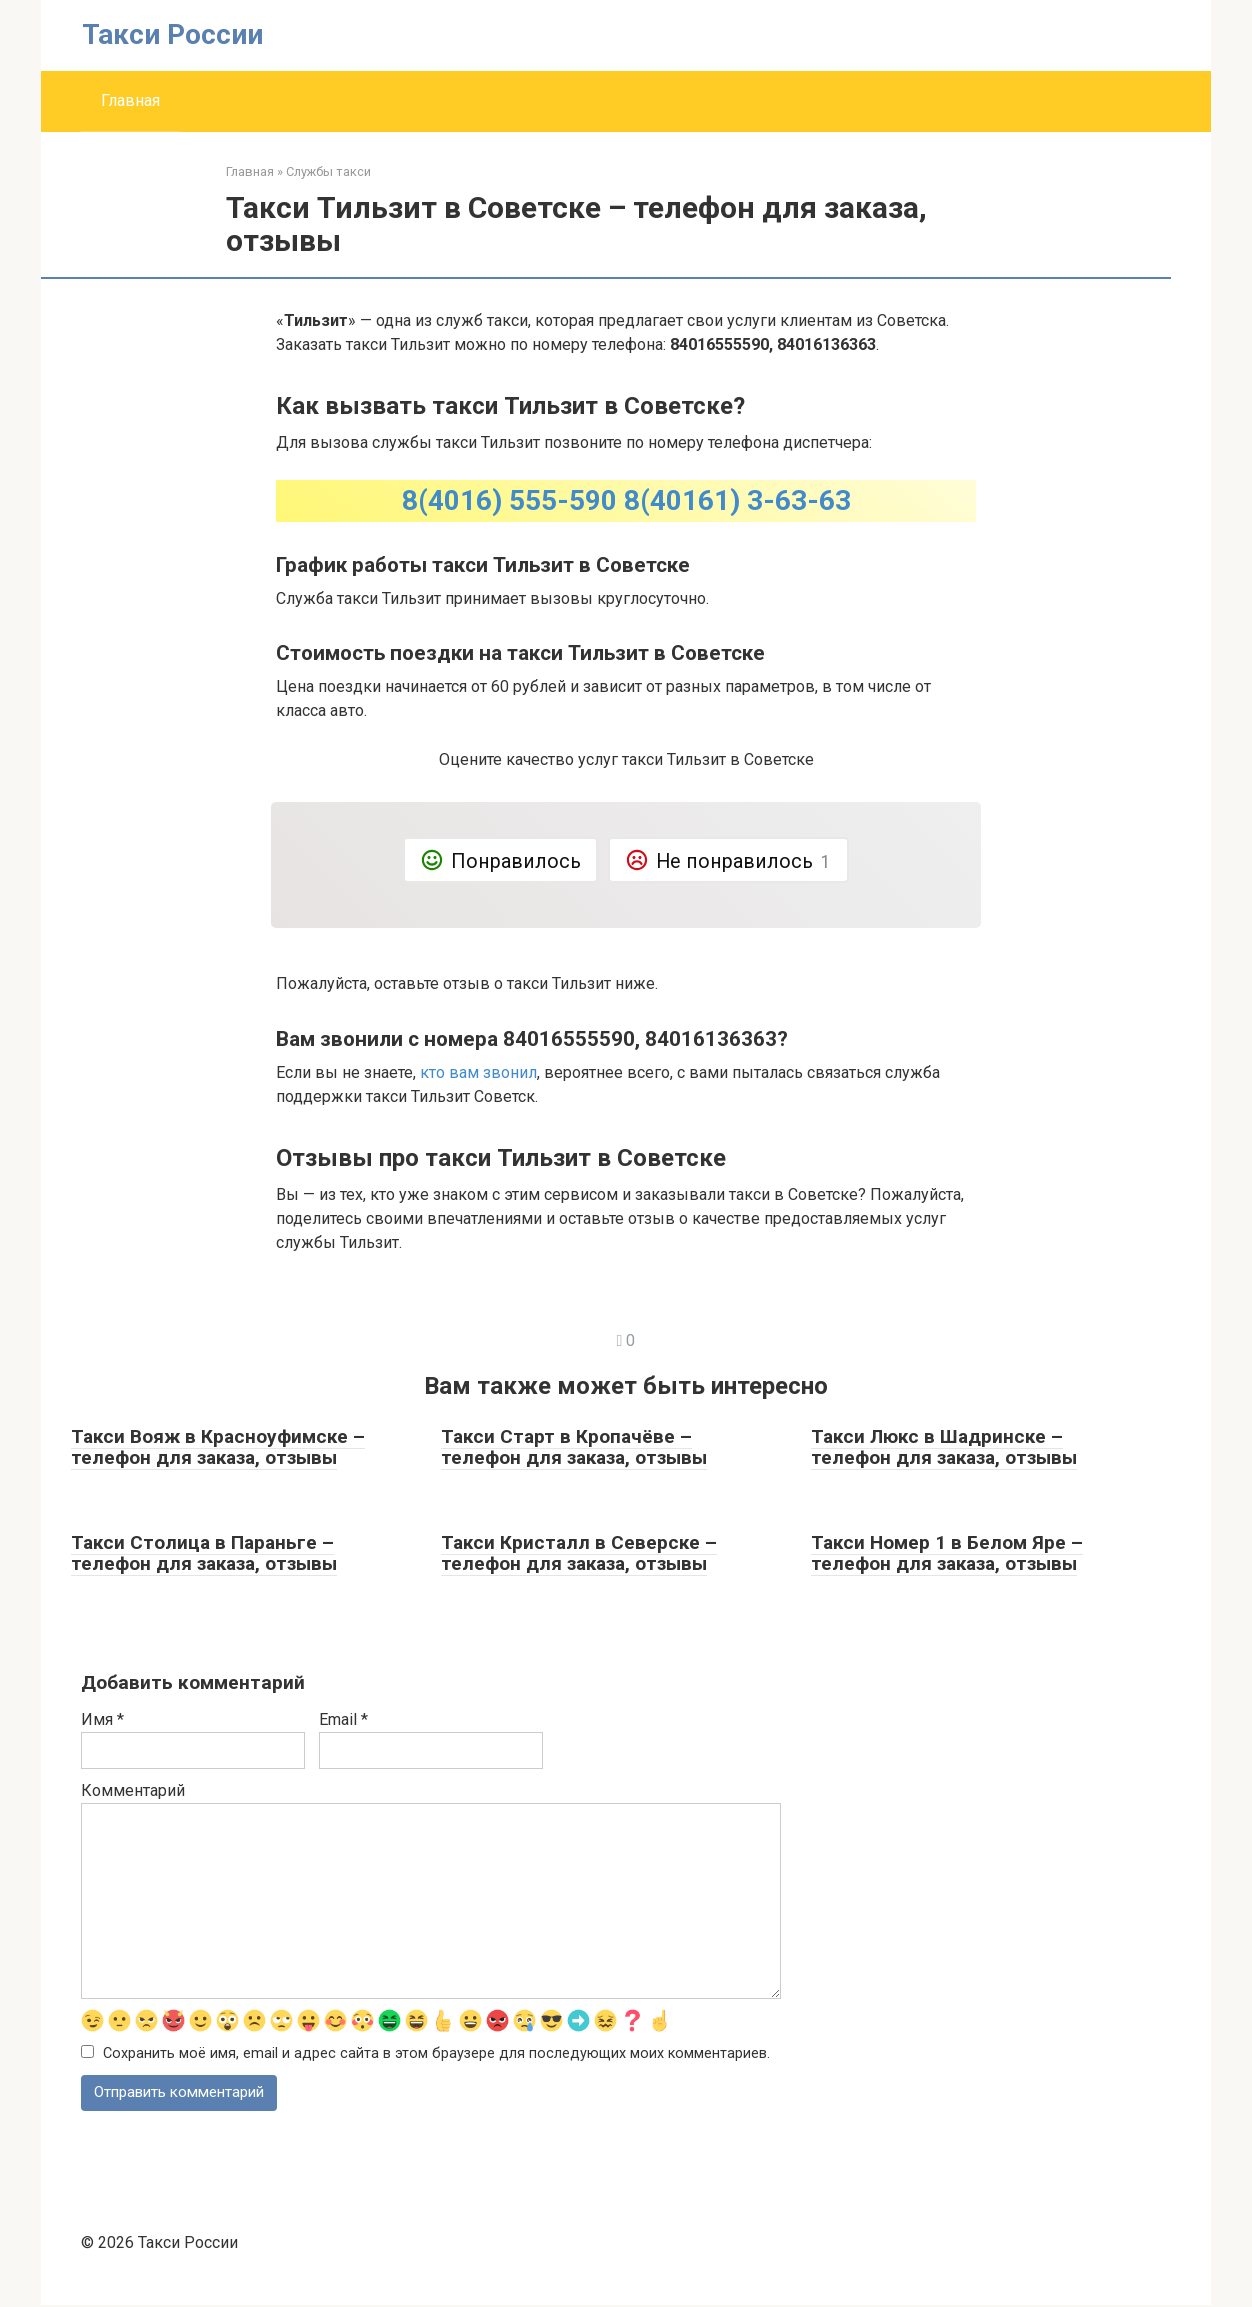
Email (343, 1719)
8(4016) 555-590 (509, 500)
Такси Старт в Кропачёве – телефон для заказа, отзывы (574, 1447)
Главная (130, 100)
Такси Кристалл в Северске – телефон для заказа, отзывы (579, 1553)
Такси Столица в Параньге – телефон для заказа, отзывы (204, 1553)
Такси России (172, 34)
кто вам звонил (478, 1072)
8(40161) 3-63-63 (737, 500)
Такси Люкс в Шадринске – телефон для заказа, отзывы (944, 1447)
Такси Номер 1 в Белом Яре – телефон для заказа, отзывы (947, 1553)
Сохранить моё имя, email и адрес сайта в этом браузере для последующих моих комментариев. (436, 2054)
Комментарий (133, 1790)
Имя (102, 1719)
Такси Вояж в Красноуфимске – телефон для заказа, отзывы (218, 1447)
